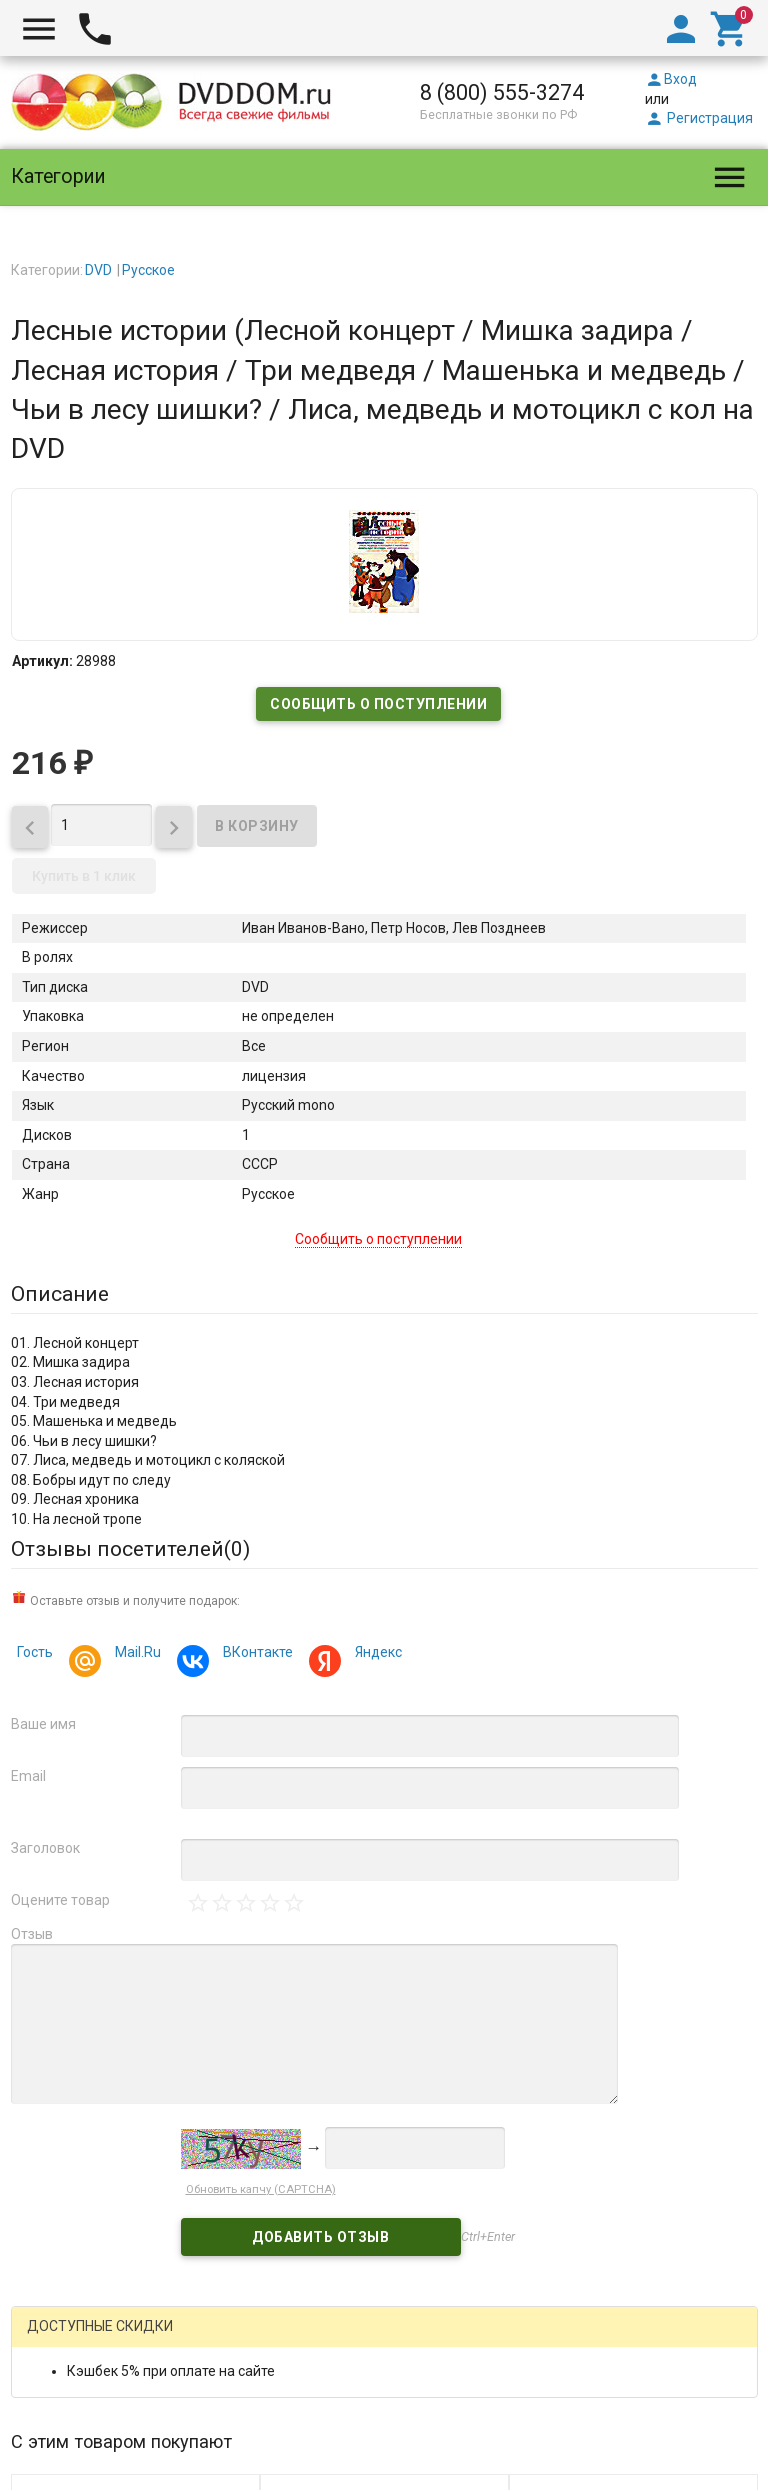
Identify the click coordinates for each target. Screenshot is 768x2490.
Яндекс (375, 1654)
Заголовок (45, 1848)
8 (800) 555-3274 (502, 92)
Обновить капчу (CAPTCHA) (261, 2169)
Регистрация (699, 118)
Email (28, 1776)
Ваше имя (43, 1724)
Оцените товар (60, 1900)
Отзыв (32, 1934)
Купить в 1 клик (84, 876)
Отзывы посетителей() (130, 1549)
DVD (98, 270)
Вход (671, 79)
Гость (35, 1652)
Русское (148, 270)
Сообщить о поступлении (378, 704)
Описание (60, 1294)
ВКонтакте (255, 1654)
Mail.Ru (135, 1654)
